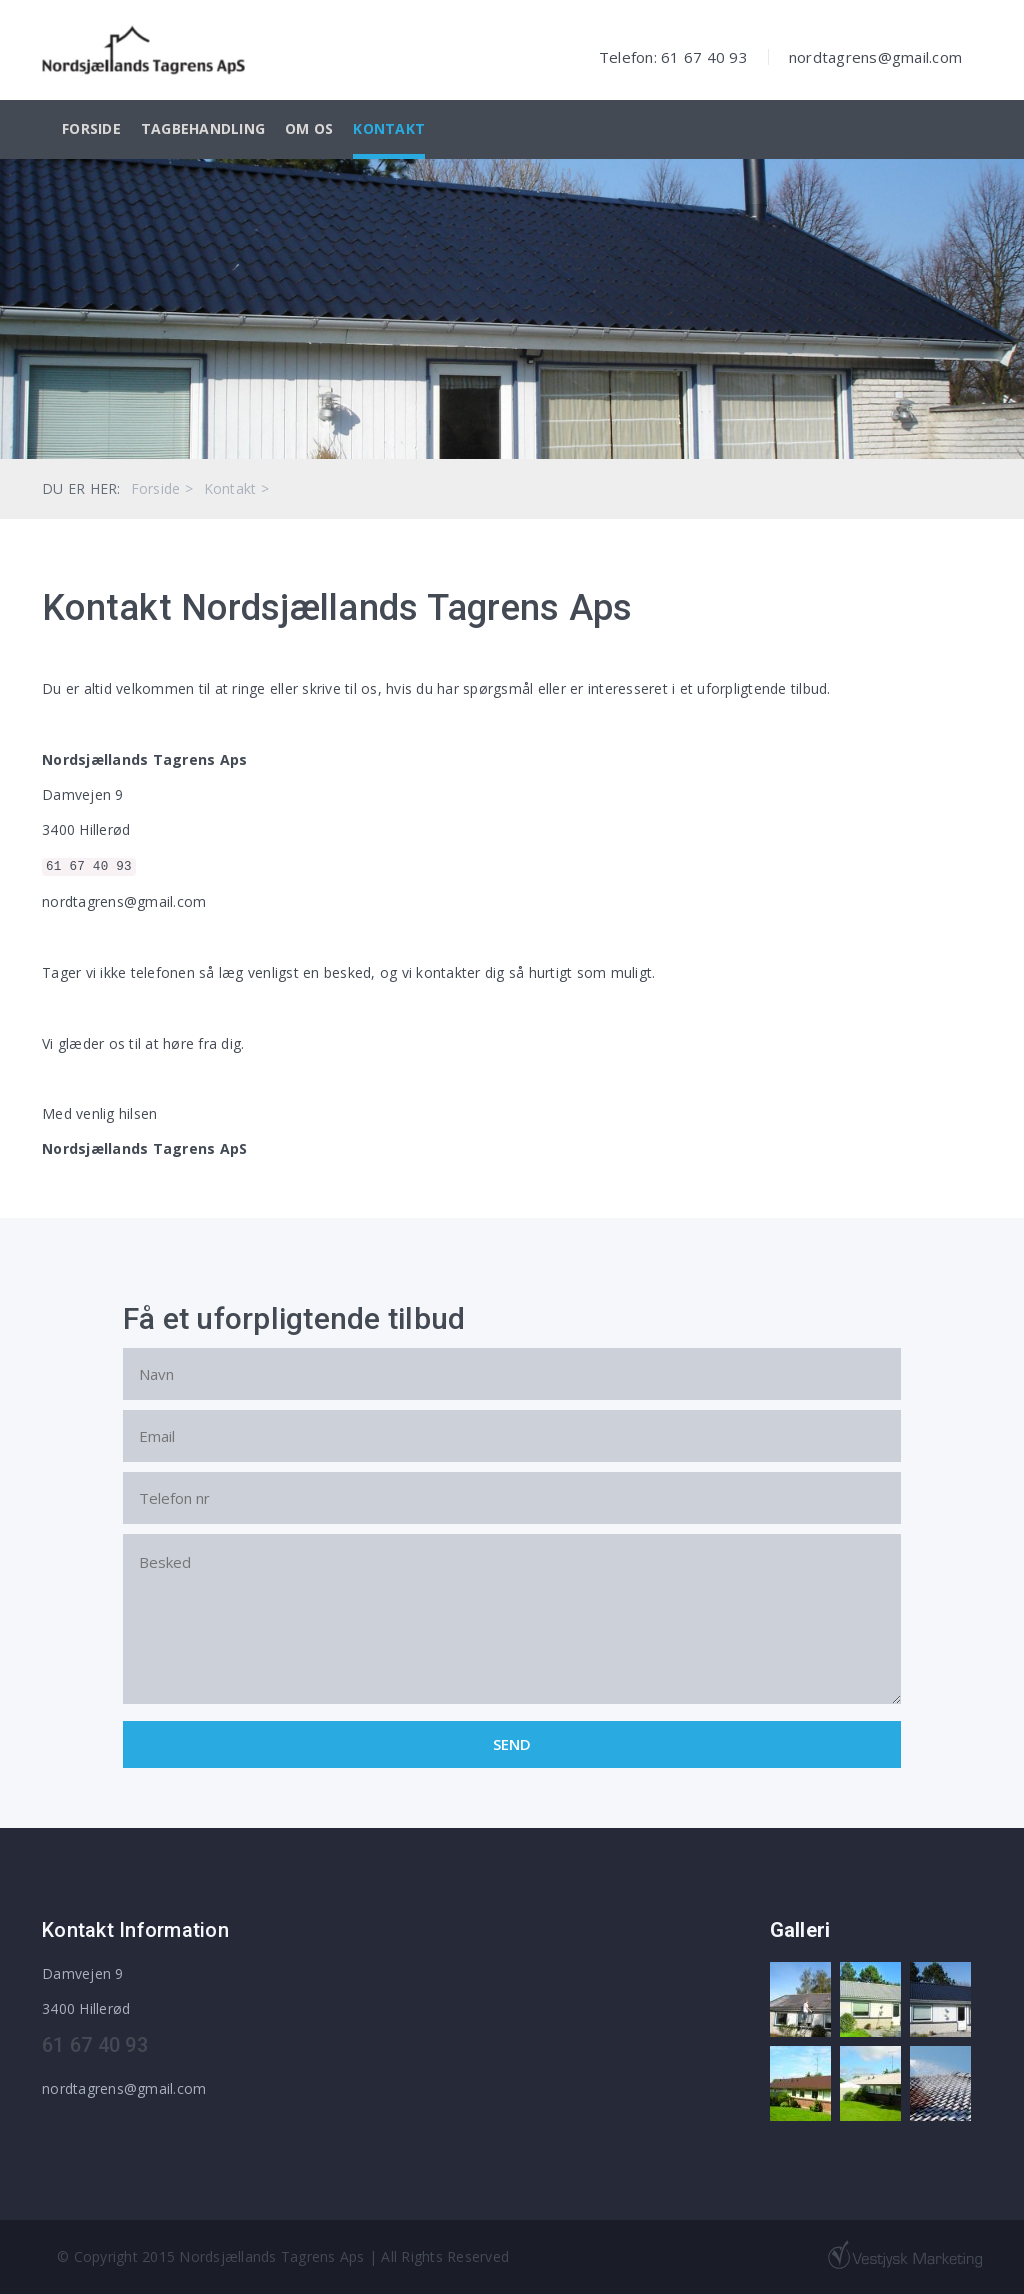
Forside (91, 128)
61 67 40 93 (89, 867)
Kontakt (389, 128)
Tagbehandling (203, 128)
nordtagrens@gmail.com (875, 57)
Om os (309, 128)
